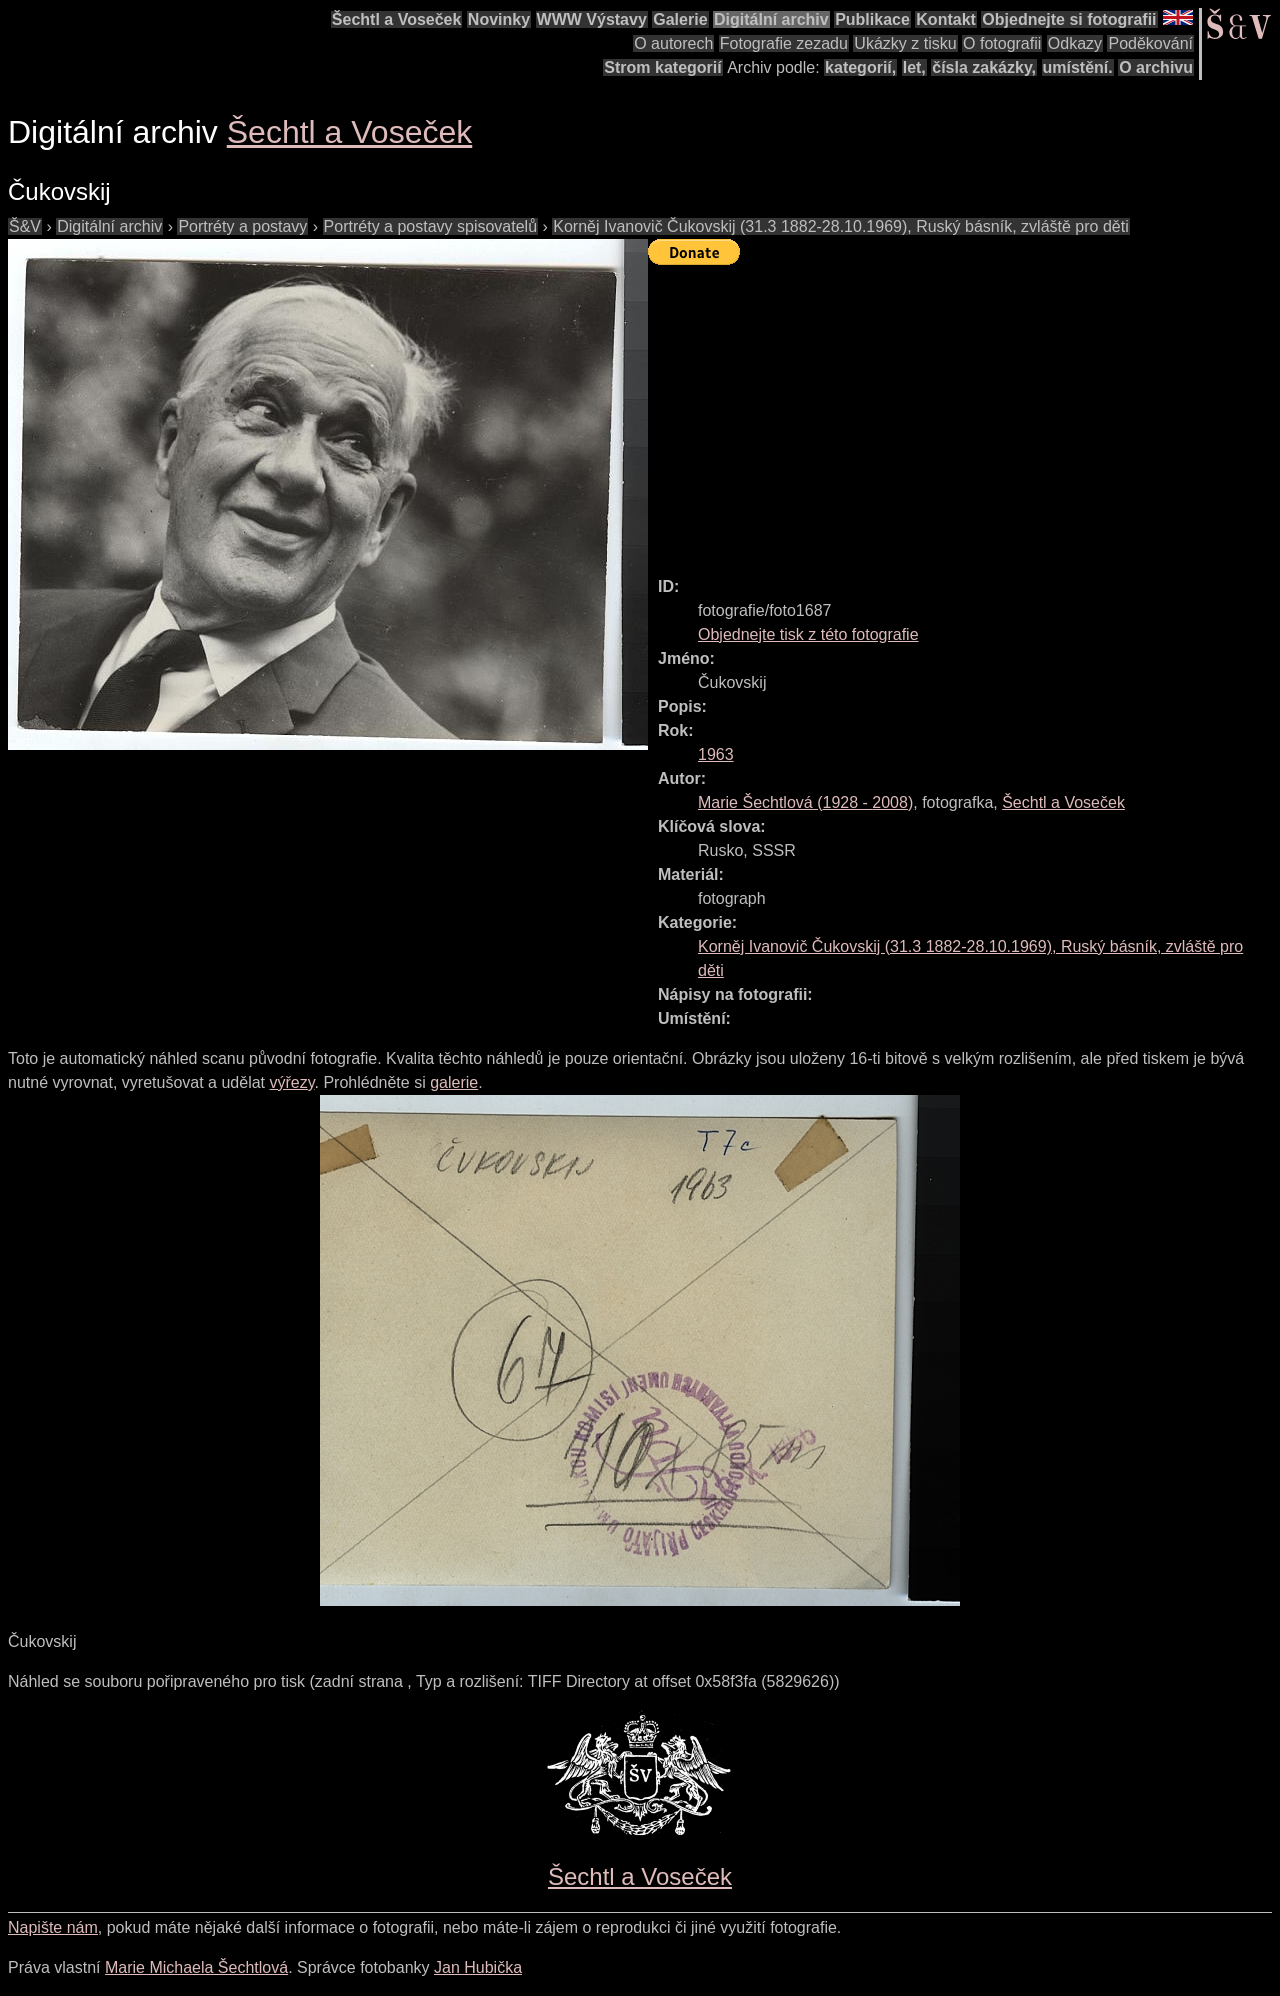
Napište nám (53, 1927)
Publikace (872, 19)
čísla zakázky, (984, 67)
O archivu (1156, 67)
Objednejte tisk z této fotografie (808, 634)
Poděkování (1150, 43)
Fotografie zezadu (784, 43)
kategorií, (860, 67)
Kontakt (946, 19)
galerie (454, 1082)
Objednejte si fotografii (1069, 19)
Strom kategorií (662, 67)
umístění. (1078, 67)
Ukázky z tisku (905, 43)
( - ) (805, 802)
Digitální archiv (771, 19)
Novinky (499, 19)
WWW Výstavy (592, 19)
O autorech (673, 43)
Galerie (680, 19)
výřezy (291, 1082)
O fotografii (1002, 43)
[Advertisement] (964, 412)
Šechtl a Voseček (397, 19)
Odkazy (1075, 43)
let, (914, 67)
